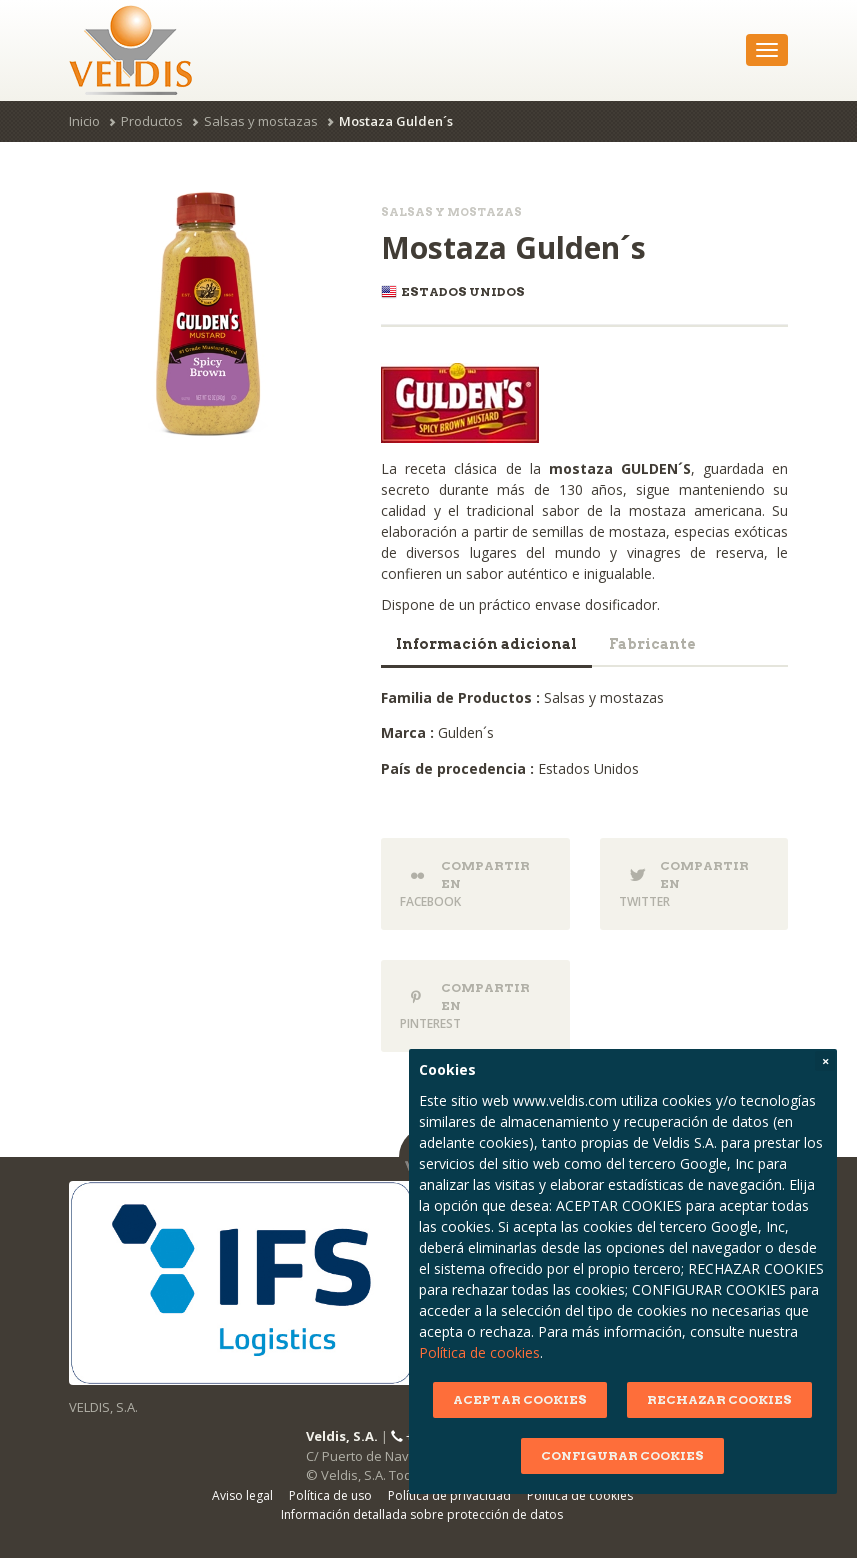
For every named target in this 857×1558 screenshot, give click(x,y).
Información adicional (486, 644)
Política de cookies (469, 1352)
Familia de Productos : (460, 697)
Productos (152, 121)
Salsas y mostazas (261, 121)
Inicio (84, 121)
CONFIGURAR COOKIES (613, 1455)
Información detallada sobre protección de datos (422, 1514)
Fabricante (652, 644)
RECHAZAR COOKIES (710, 1399)
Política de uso (330, 1495)
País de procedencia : (457, 768)
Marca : (407, 732)
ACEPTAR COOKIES (511, 1399)
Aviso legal (242, 1495)
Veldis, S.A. (342, 1436)
